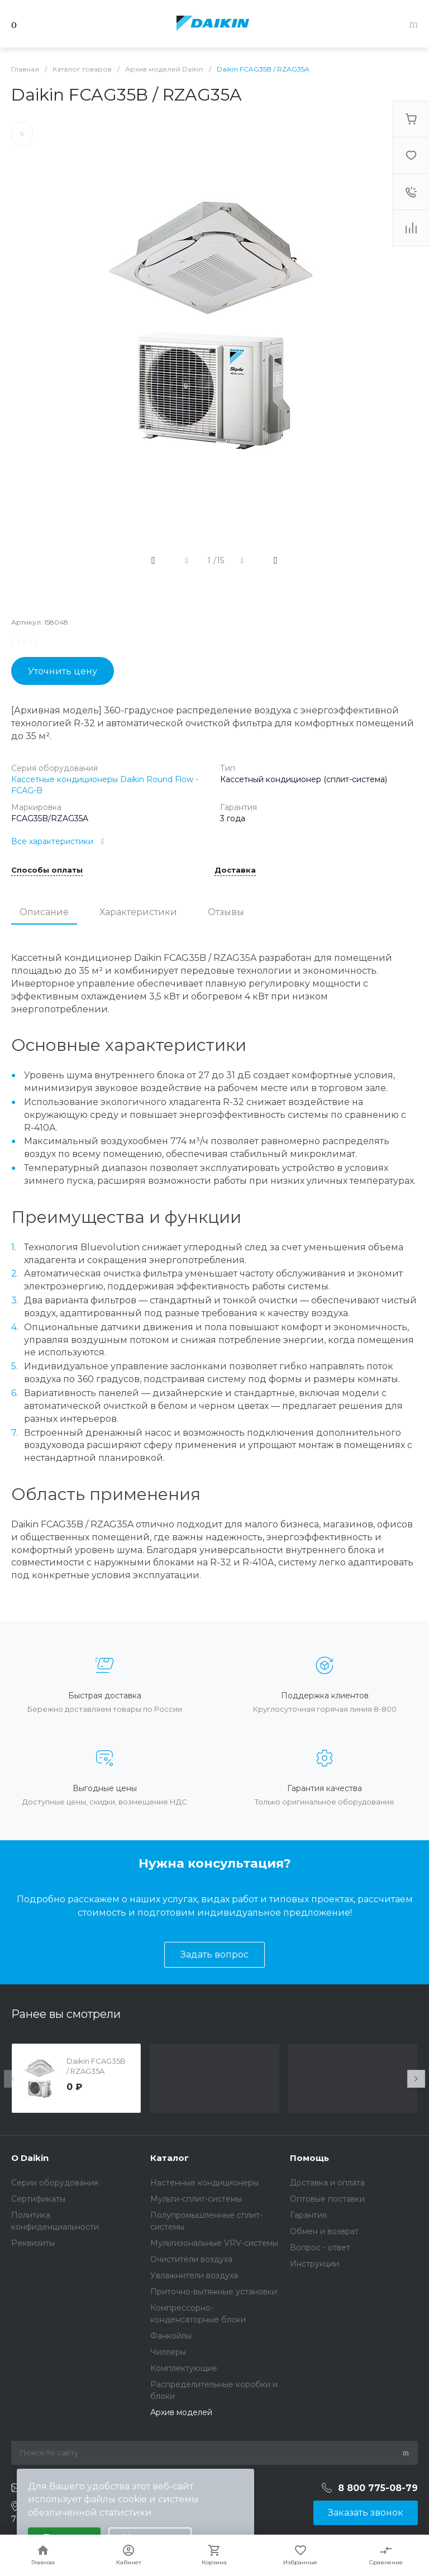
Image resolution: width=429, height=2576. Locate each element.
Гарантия (308, 2215)
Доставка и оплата (327, 2183)
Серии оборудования (54, 2183)
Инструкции (314, 2264)
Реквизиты (33, 2243)
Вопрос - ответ (320, 2247)
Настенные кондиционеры (204, 2183)
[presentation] (13, 2079)
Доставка (235, 870)
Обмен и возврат (324, 2231)
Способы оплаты (47, 870)
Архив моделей (181, 2412)
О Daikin (30, 2158)
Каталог (169, 2158)
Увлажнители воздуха (194, 2275)
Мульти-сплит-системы (196, 2199)
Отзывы (226, 912)
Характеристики (138, 912)
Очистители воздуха (191, 2259)
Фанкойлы (171, 2336)
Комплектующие (183, 2368)
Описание (44, 912)
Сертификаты (38, 2199)
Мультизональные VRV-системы (214, 2243)
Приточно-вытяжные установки (213, 2292)
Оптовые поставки (327, 2199)
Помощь (309, 2158)
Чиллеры (168, 2352)
